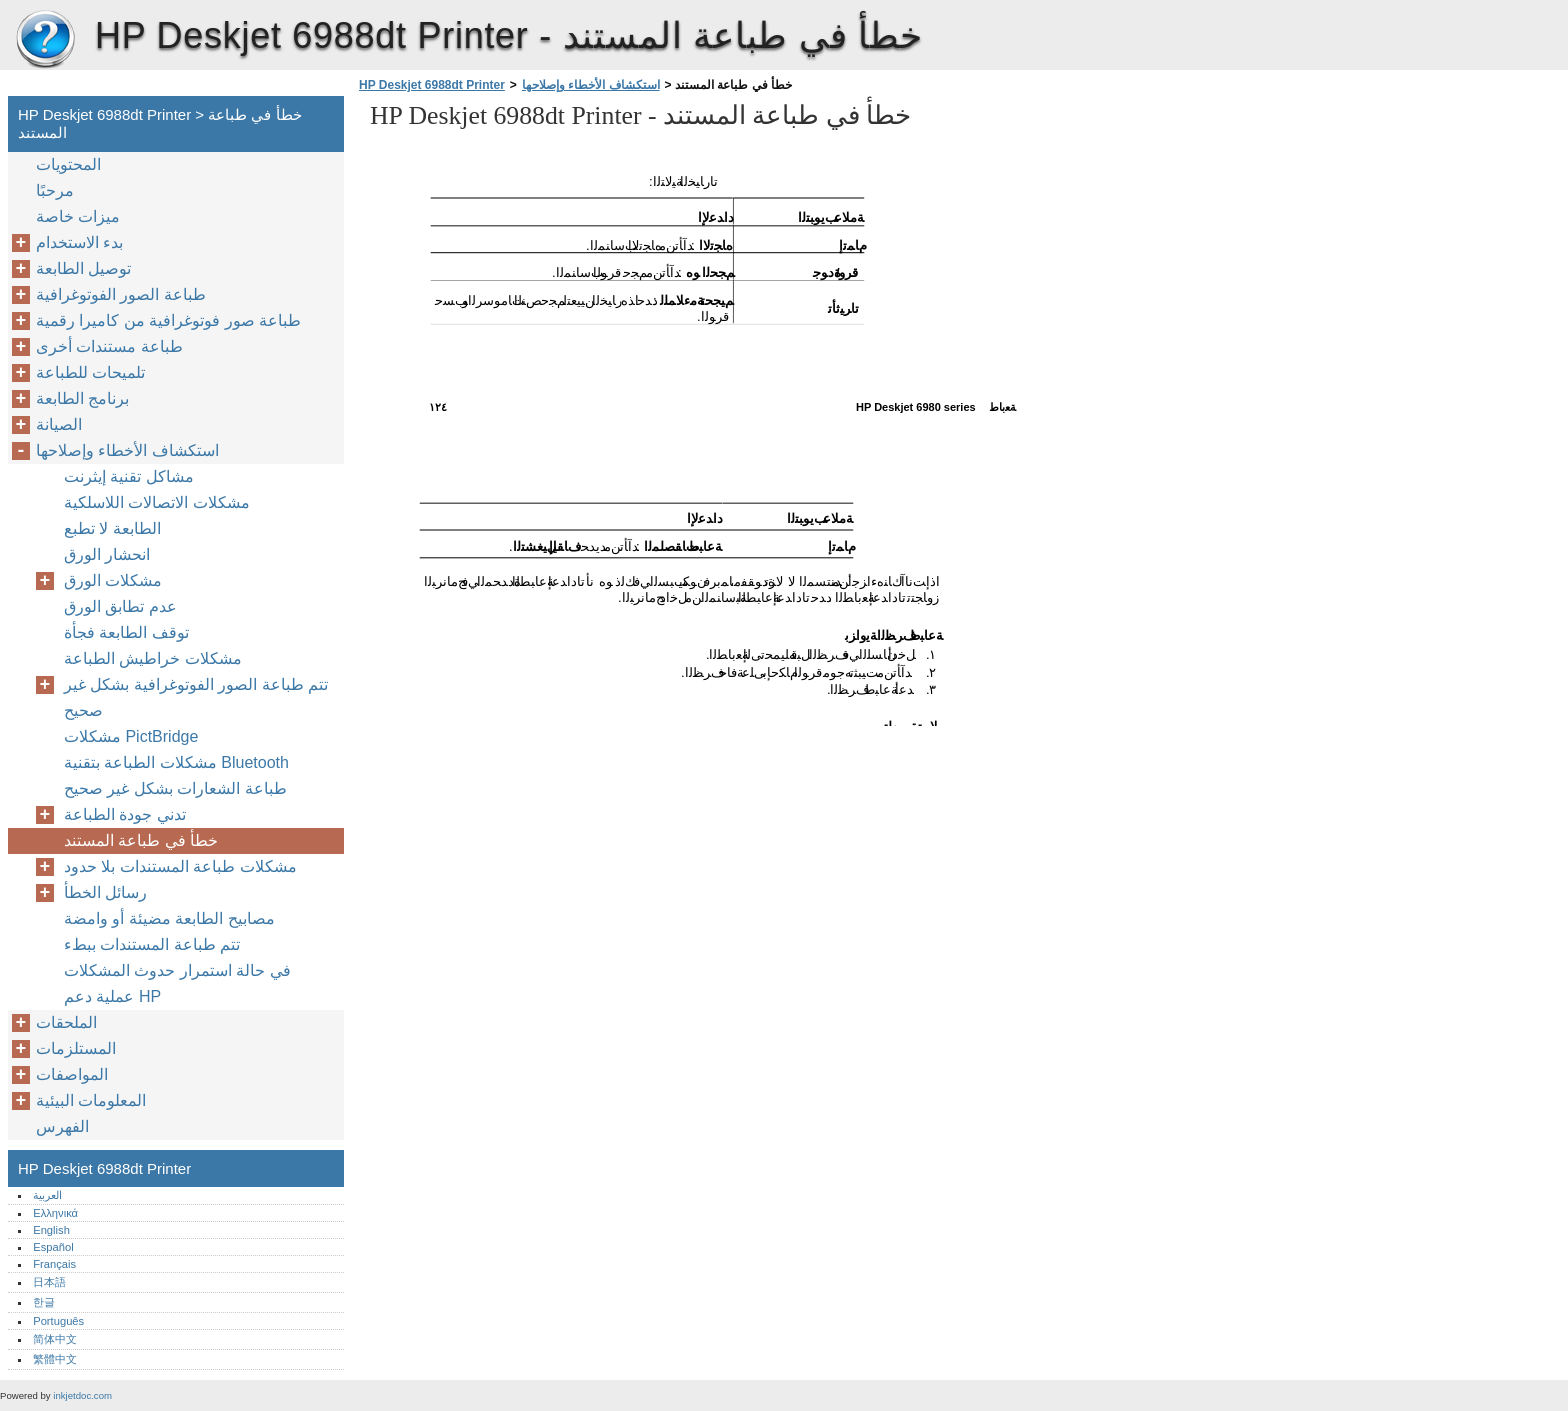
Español (53, 1247)
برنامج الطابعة (82, 398)
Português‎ (58, 1321)
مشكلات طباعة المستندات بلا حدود (180, 866)
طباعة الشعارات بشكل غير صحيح (175, 788)
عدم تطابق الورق (120, 606)
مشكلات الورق (113, 580)
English (51, 1230)
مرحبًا (55, 190)
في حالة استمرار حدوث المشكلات (177, 970)
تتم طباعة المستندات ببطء (152, 944)
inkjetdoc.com (82, 1395)
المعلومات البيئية (91, 1100)
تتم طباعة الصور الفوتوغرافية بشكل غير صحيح (196, 697)
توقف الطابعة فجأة (126, 632)
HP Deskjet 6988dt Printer (45, 40)
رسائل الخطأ (105, 892)
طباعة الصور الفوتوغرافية (121, 294)
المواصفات (72, 1074)
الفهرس (62, 1126)
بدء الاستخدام (79, 242)
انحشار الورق (107, 554)
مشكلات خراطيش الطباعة (153, 658)
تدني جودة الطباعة (125, 814)
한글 (44, 1302)
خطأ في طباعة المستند (141, 840)
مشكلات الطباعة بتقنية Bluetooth (176, 762)
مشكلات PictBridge (131, 736)
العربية (47, 1195)
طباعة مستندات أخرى (109, 346)
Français (54, 1264)
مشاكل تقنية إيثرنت (129, 476)
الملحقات (66, 1022)
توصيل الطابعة (83, 268)
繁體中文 (55, 1359)
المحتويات (68, 164)
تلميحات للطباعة (90, 372)
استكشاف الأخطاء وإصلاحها (591, 85)
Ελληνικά (55, 1213)
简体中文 (55, 1339)
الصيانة (59, 424)
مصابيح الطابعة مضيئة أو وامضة (169, 918)
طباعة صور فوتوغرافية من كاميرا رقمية (168, 320)
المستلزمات (76, 1048)
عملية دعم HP (112, 996)
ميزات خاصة (78, 216)
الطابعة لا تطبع (112, 528)
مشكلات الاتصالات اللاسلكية (157, 502)
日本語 (49, 1282)
